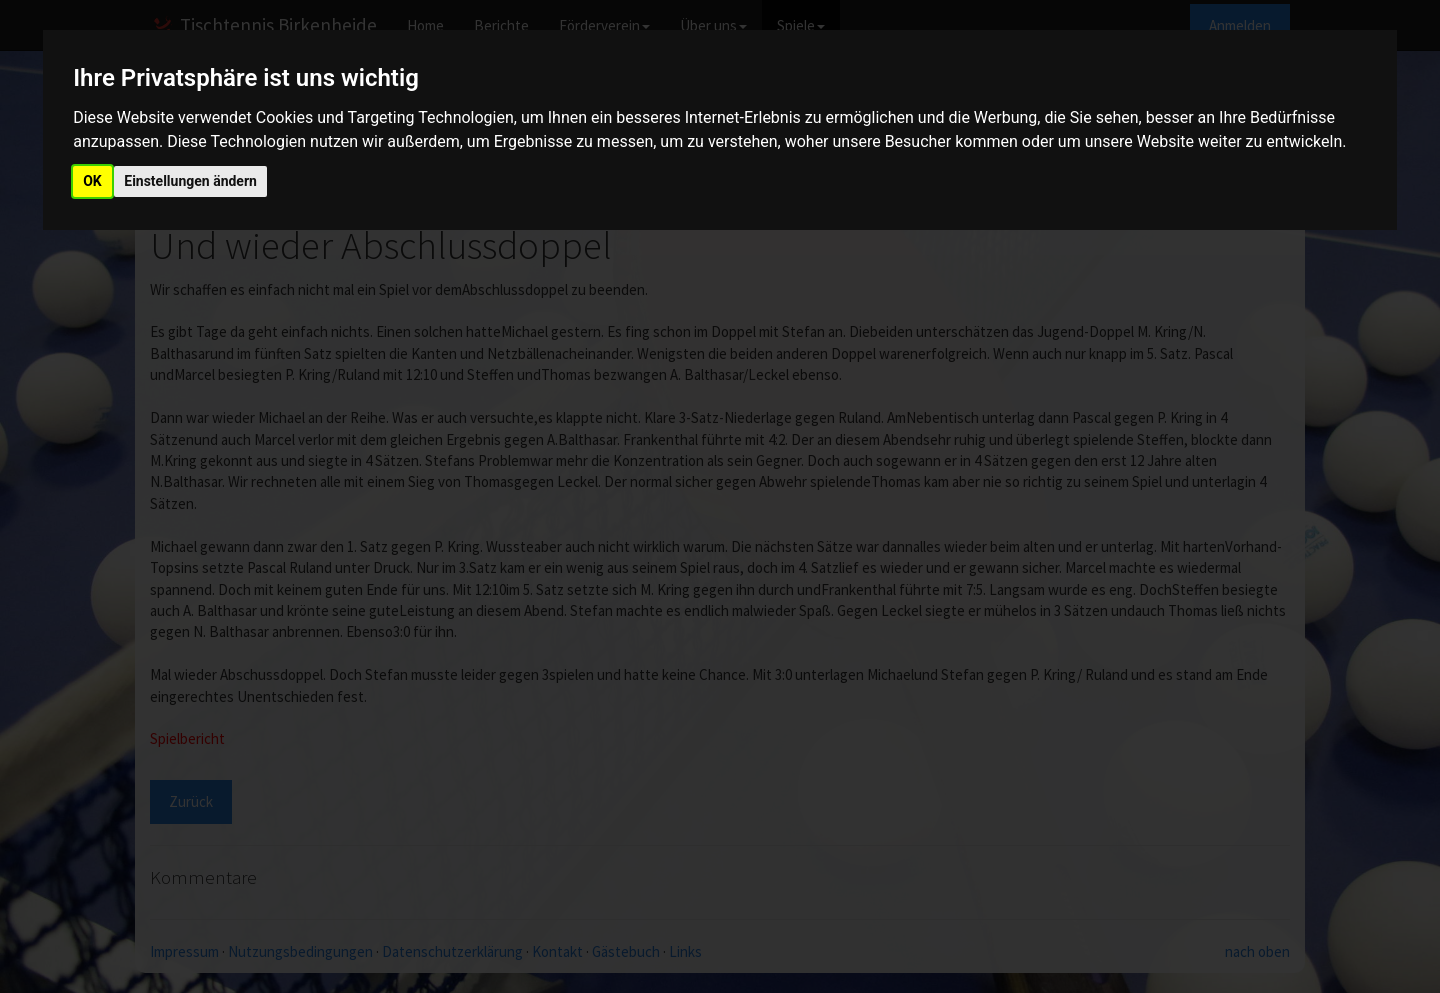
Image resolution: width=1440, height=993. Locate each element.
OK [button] (92, 181)
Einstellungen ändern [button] (190, 181)
